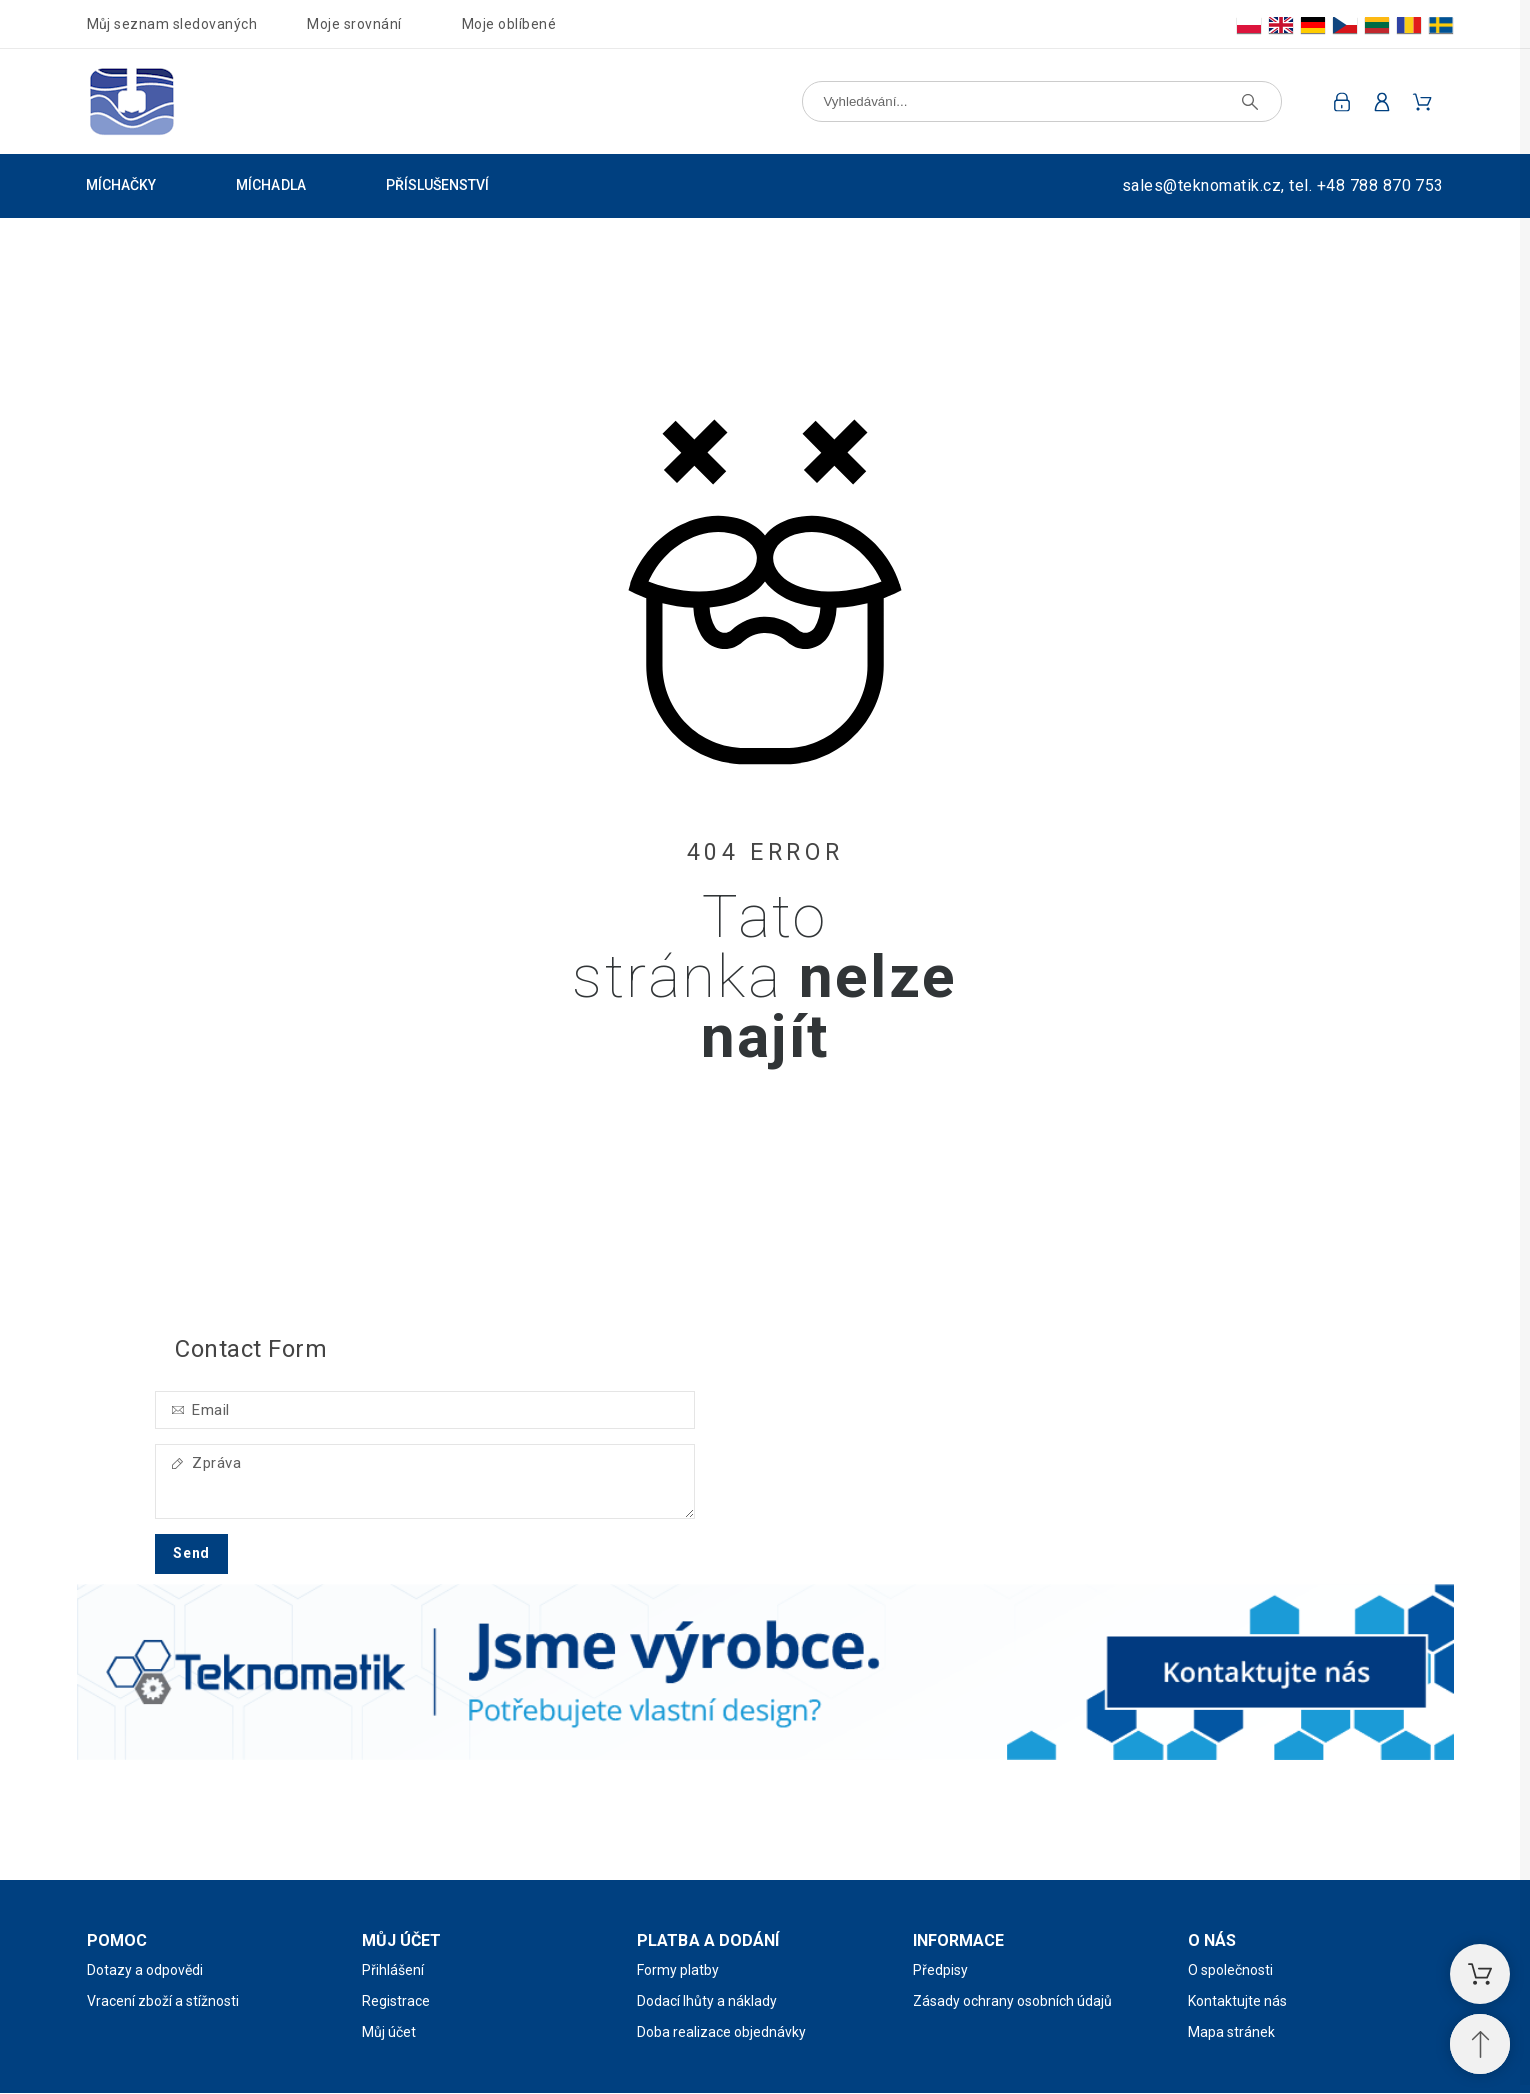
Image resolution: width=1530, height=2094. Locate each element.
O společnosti (1230, 1970)
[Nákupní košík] (1480, 1974)
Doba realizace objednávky (721, 2032)
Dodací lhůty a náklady (707, 2001)
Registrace (396, 2001)
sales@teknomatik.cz (1201, 185)
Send (191, 1553)
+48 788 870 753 (1380, 185)
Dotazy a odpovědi (145, 1970)
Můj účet (389, 2032)
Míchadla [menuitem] (270, 185)
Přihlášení (393, 1970)
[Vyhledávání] (1042, 101)
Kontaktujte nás (1237, 2001)
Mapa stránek (1231, 2032)
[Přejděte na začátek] (1480, 2044)
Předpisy (940, 1970)
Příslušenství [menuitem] (438, 185)
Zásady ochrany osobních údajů (1012, 2001)
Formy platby (678, 1970)
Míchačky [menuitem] (121, 185)
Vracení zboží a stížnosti (163, 2001)
